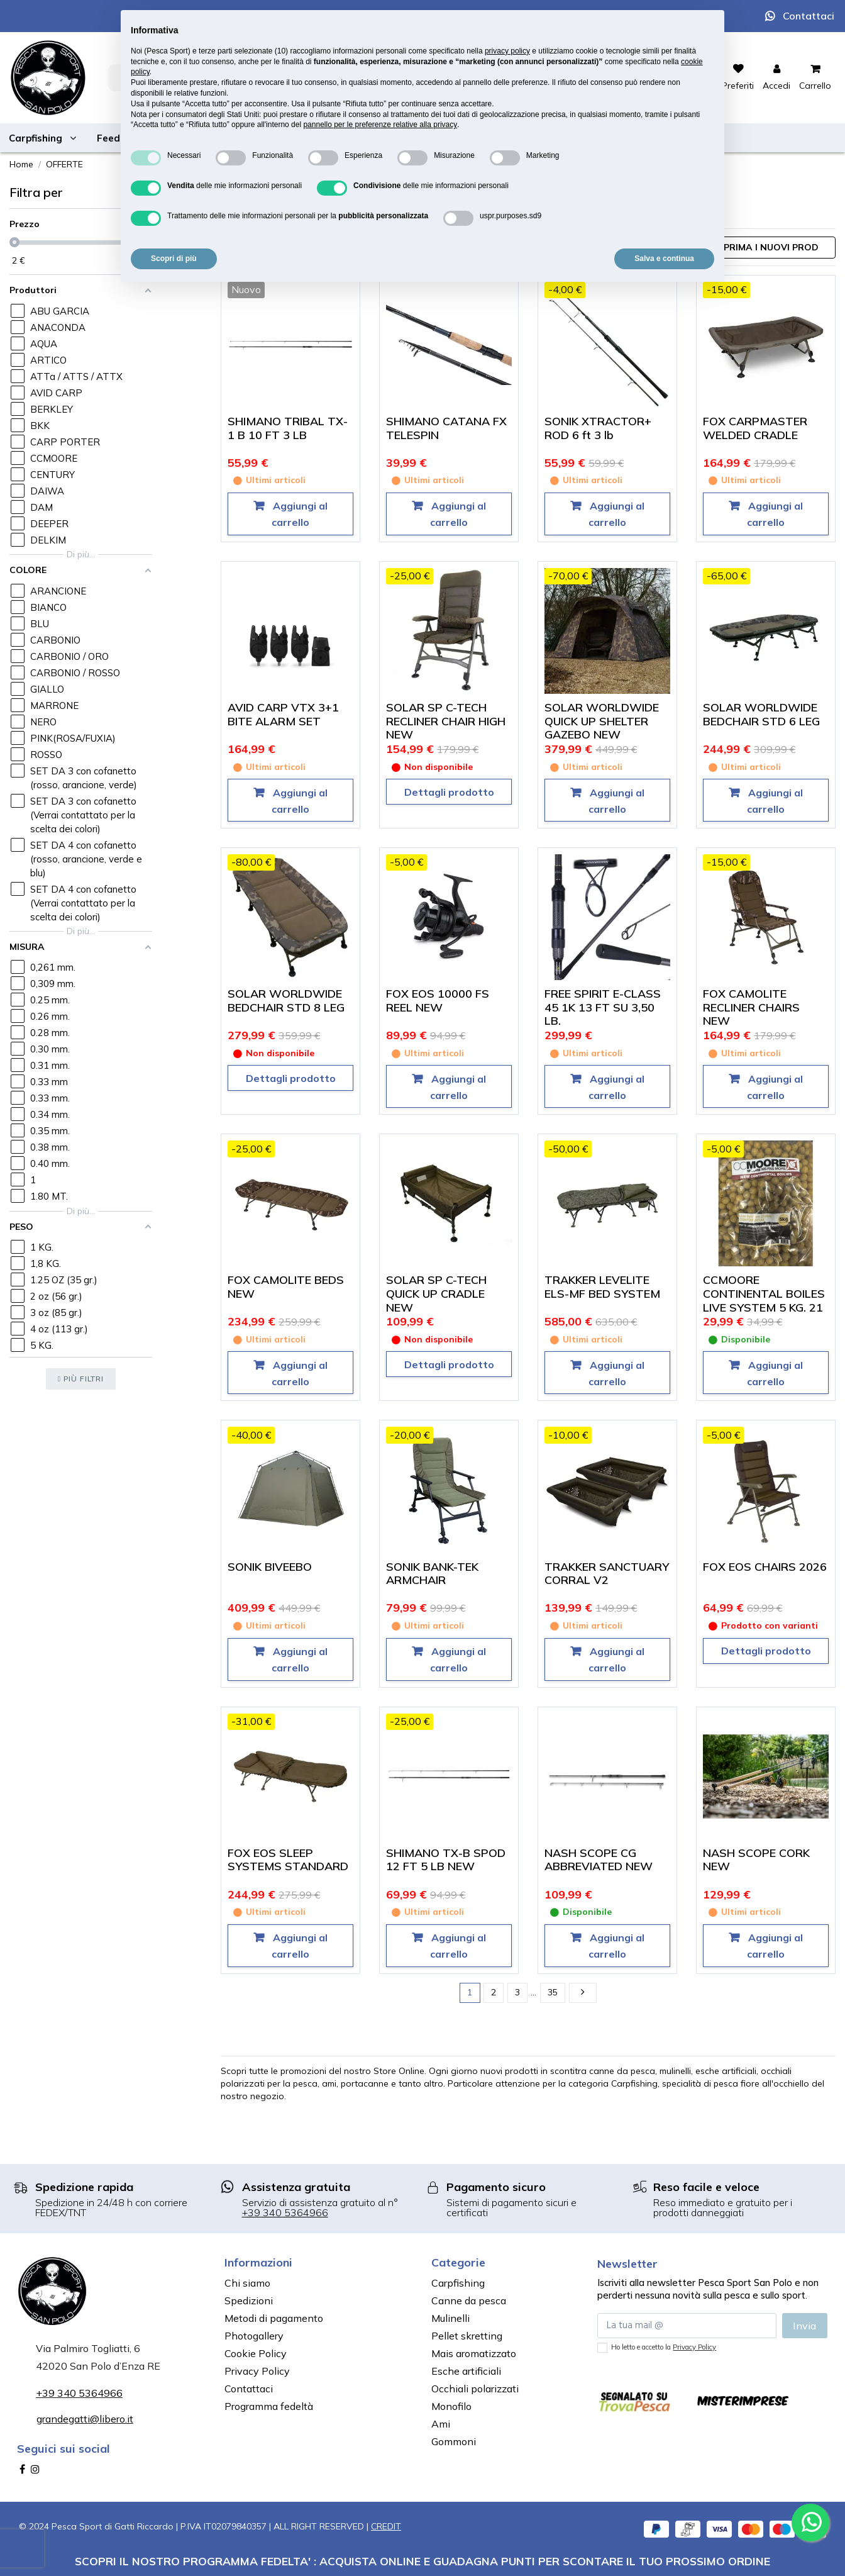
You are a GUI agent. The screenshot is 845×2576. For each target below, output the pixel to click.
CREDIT (386, 2526)
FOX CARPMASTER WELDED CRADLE (755, 428)
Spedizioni (248, 2300)
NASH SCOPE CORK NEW (756, 1860)
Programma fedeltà (268, 2406)
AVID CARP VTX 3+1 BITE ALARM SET (283, 714)
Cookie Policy (255, 2353)
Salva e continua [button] (664, 258)
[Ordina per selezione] (748, 248)
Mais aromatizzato (473, 2353)
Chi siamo (247, 2283)
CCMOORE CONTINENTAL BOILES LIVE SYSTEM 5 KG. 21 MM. (764, 1300)
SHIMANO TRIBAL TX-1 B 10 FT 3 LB (288, 428)
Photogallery (254, 2335)
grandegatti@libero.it (84, 2418)
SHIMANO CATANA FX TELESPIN (446, 428)
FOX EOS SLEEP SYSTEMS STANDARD (288, 1860)
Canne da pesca (468, 2300)
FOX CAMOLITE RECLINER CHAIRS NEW (751, 1007)
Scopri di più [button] (174, 258)
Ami (440, 2423)
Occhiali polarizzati (475, 2388)
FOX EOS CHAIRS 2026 (765, 1566)
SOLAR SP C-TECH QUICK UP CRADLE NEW (436, 1293)
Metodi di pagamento (273, 2318)
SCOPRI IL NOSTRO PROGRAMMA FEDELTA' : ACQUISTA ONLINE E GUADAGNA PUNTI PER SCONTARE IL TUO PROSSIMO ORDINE (422, 2561)
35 (553, 1992)
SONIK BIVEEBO (270, 1566)
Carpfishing (458, 2283)
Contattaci (808, 15)
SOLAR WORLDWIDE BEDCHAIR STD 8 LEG (286, 1000)
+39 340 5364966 (285, 2212)
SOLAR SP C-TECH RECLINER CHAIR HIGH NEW (445, 721)
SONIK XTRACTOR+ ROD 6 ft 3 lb (597, 428)
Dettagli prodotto (449, 792)
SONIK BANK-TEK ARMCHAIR (432, 1573)
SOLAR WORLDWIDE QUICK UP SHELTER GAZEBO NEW (601, 721)
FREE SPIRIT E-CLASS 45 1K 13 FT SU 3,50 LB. (602, 1007)
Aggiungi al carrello (299, 513)
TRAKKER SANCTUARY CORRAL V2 (606, 1573)
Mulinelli (450, 2318)
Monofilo (451, 2406)
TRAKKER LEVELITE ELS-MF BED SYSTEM (602, 1287)
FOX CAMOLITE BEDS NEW (286, 1287)
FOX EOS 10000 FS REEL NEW (437, 1000)
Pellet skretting (466, 2335)
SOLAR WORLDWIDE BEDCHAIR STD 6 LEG (761, 714)
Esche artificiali (466, 2371)
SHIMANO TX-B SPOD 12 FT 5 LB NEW (445, 1860)
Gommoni (453, 2441)
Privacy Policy (257, 2371)
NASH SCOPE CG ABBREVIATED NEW (598, 1860)
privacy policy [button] (507, 51)
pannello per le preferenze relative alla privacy (380, 124)
